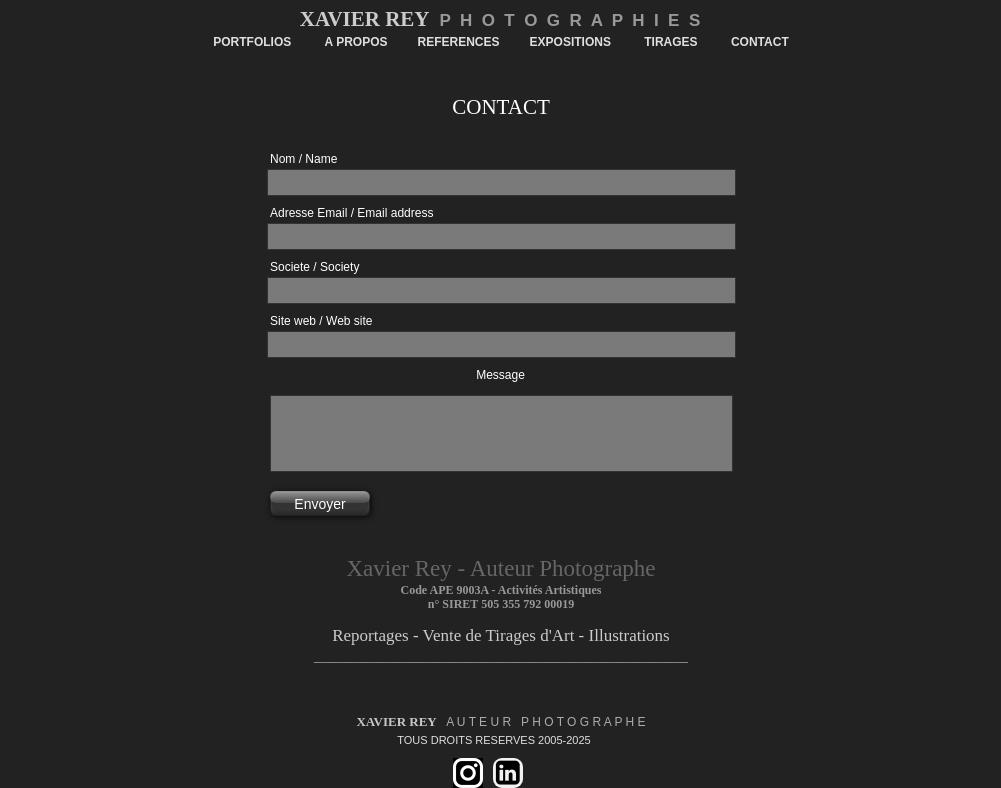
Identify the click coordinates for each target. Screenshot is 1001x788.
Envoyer (319, 504)
